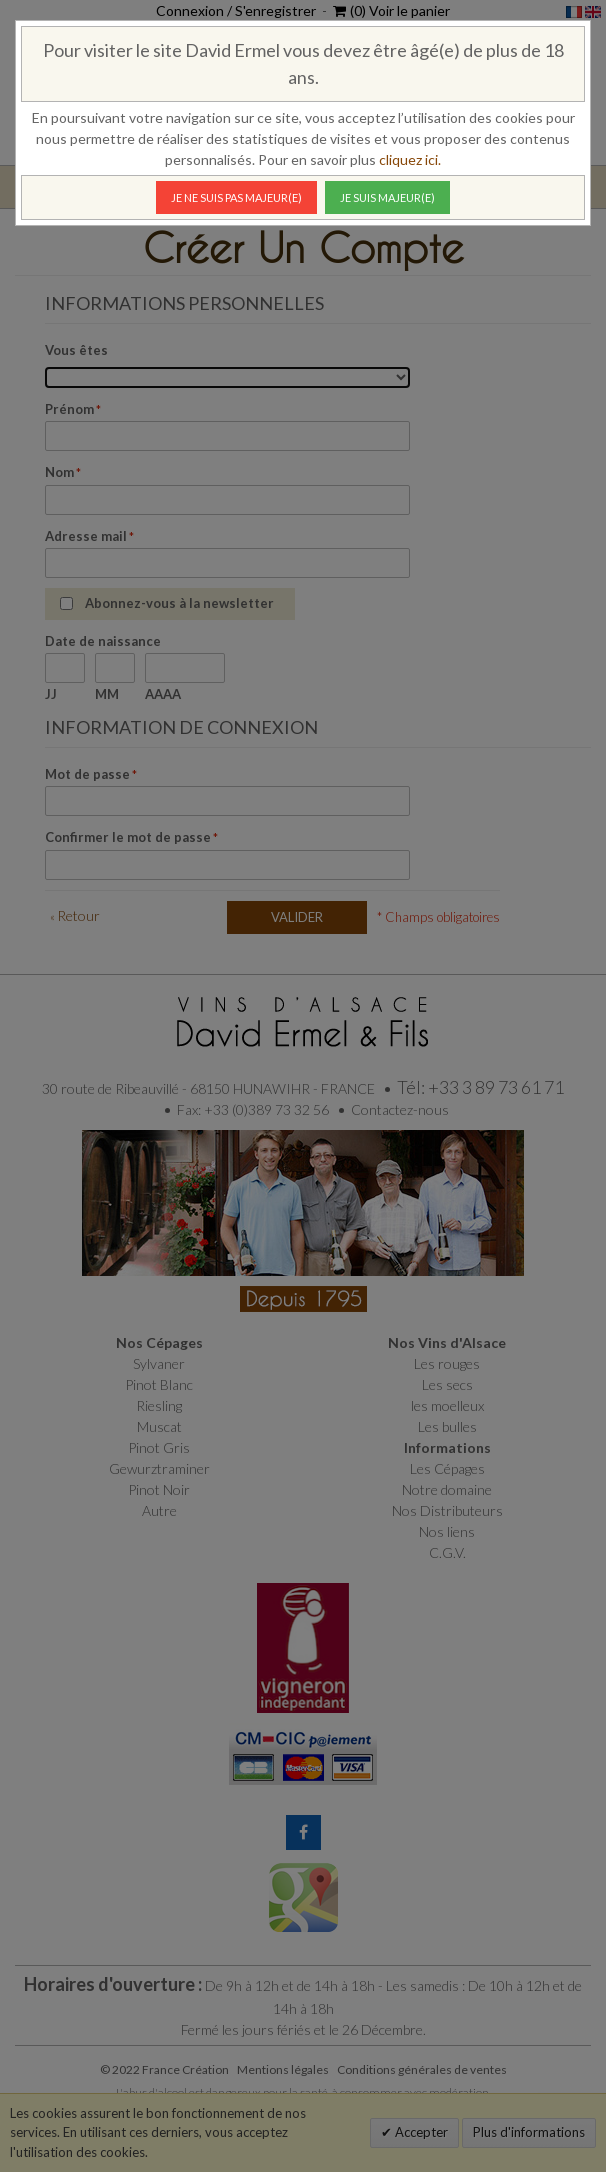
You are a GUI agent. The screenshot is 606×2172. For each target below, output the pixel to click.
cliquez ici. (410, 159)
